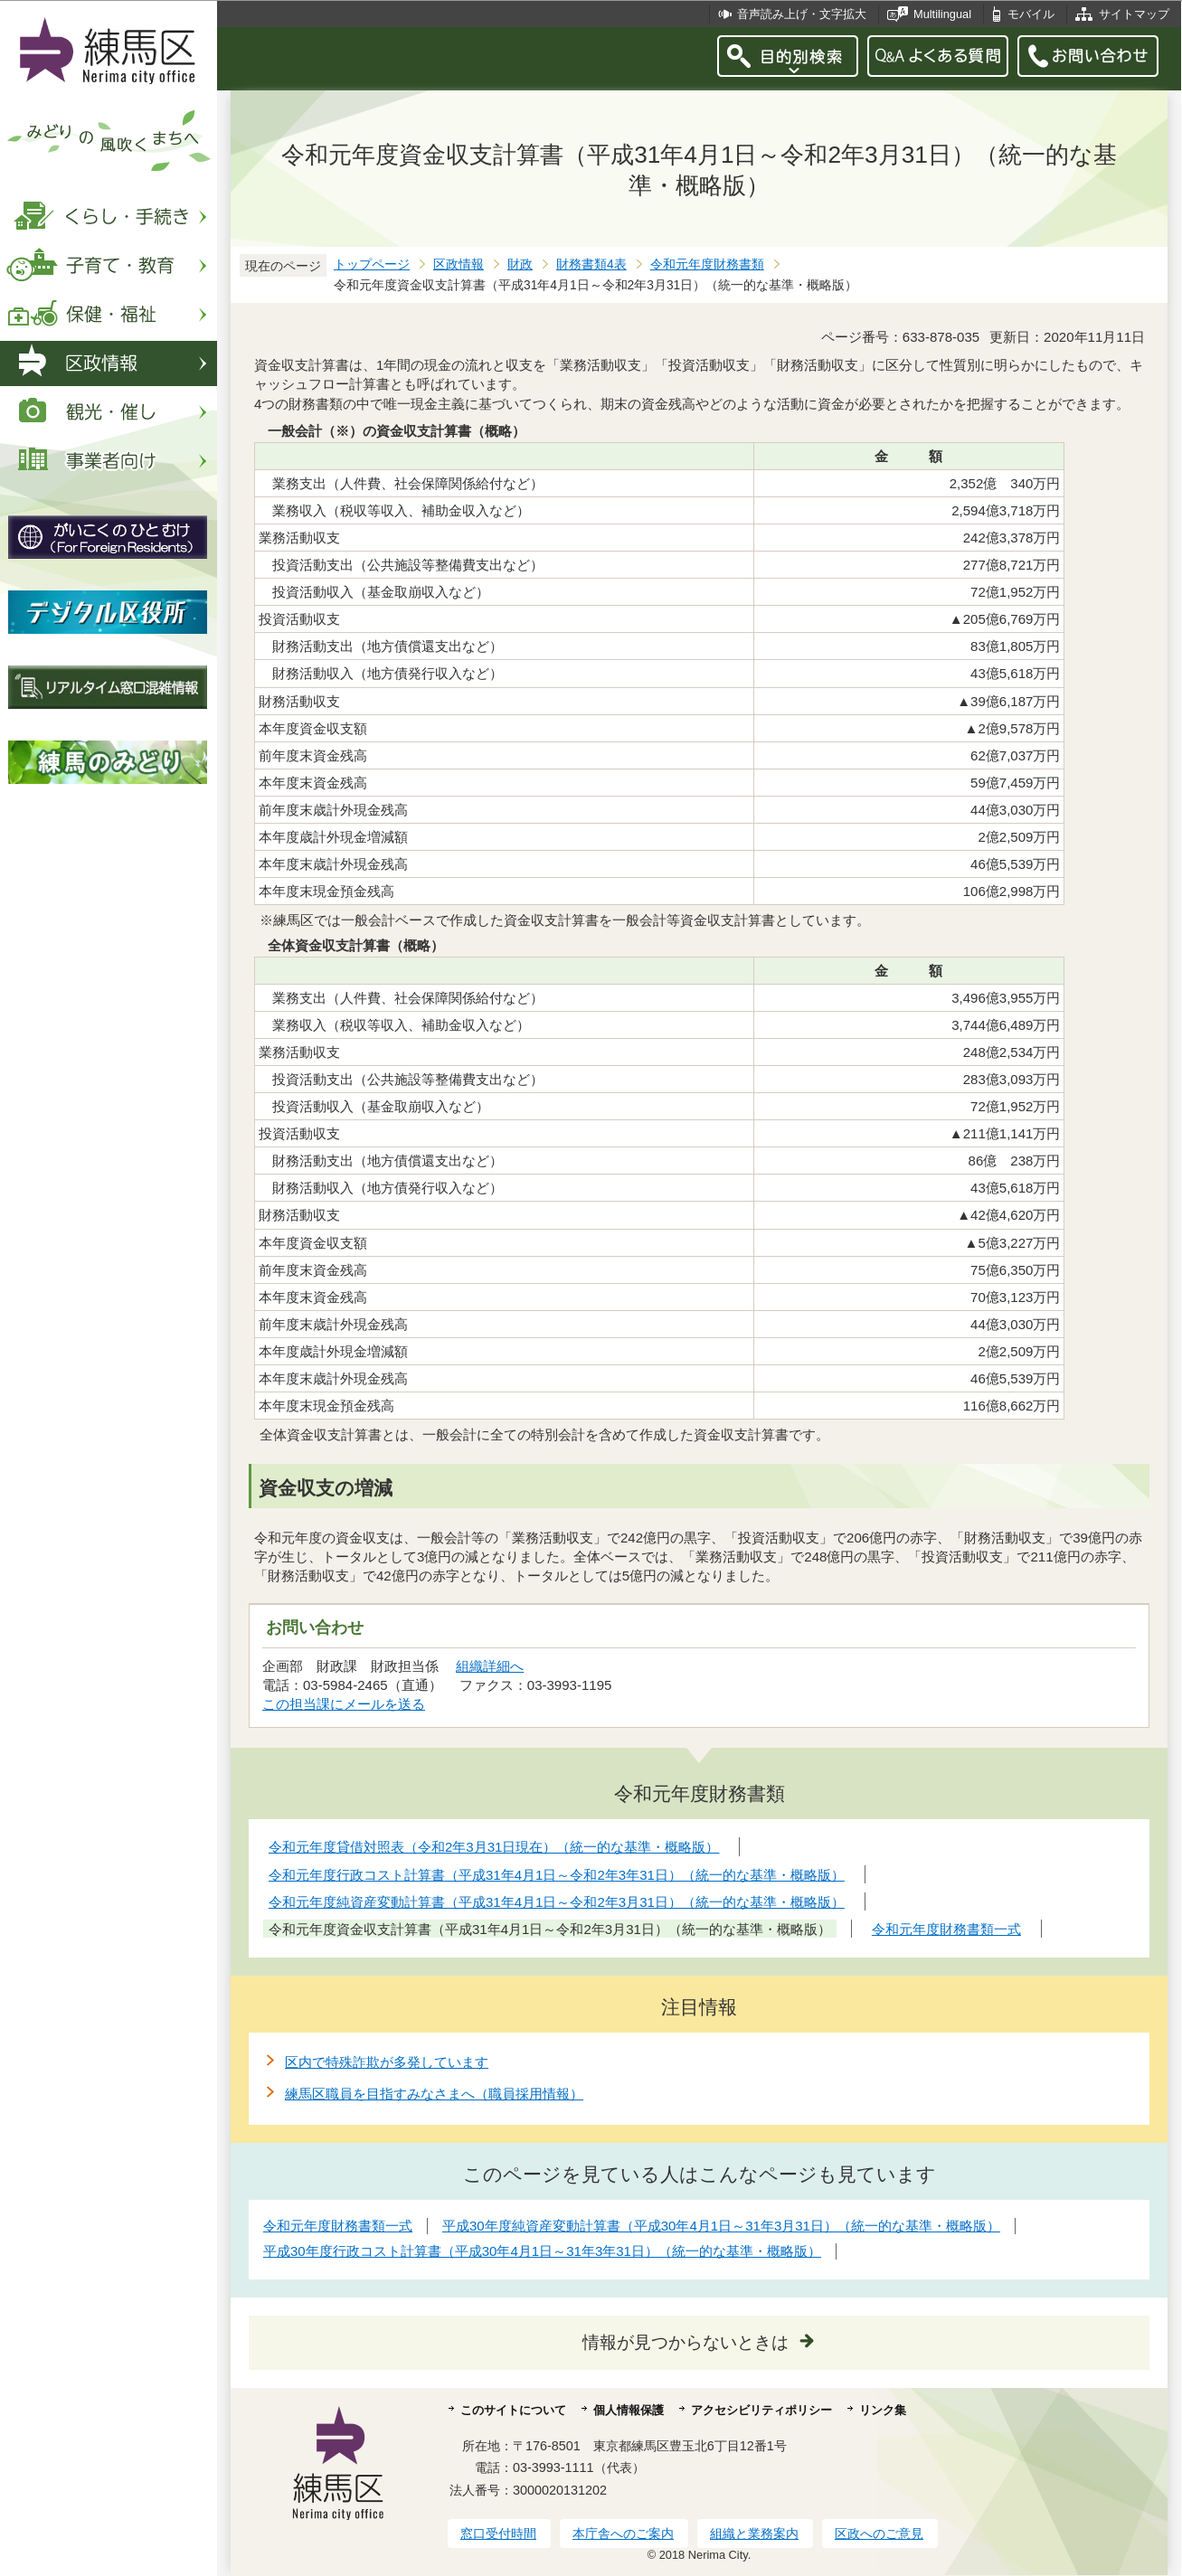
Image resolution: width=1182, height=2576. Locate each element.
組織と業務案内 (754, 2533)
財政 (520, 264)
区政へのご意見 (879, 2533)
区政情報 (458, 264)
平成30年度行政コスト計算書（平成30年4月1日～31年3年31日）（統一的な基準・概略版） (542, 2251)
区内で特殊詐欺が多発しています (386, 2062)
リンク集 (882, 2410)
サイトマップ (1134, 14)
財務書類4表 (591, 264)
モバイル (1030, 14)
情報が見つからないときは (685, 2342)
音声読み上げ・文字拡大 (801, 14)
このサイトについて (513, 2410)
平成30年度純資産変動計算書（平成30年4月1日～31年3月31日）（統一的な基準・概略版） (721, 2225)
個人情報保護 (628, 2410)
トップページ (372, 264)
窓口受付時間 (498, 2533)
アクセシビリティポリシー (761, 2410)
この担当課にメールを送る (343, 1704)
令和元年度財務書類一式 (337, 2225)
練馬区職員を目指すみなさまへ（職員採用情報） (434, 2093)
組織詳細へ (490, 1666)
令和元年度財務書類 (707, 264)
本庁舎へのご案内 (623, 2533)
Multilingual (942, 14)
